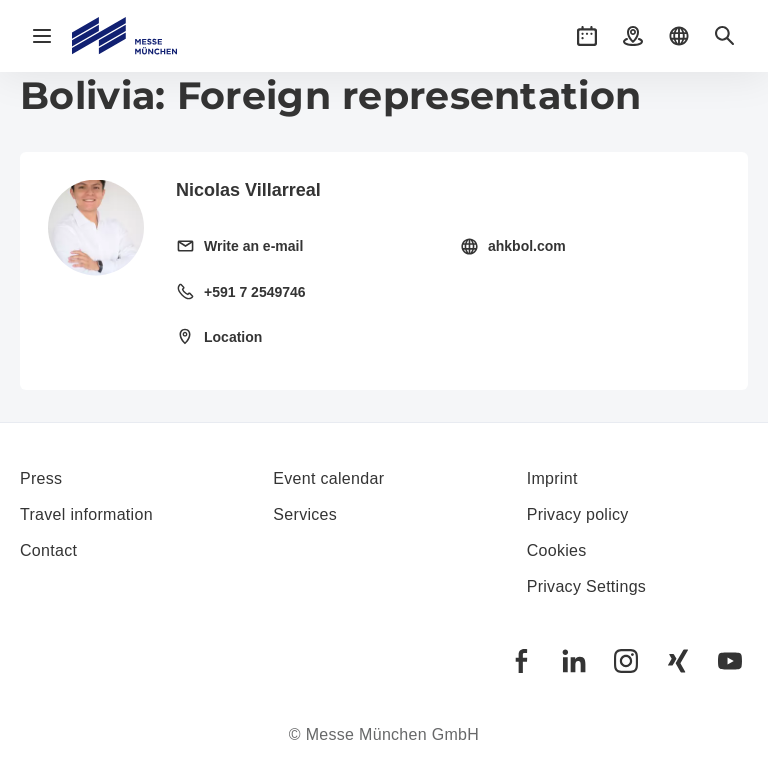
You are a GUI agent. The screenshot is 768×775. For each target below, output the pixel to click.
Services (305, 514)
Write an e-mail (253, 246)
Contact (48, 550)
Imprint (552, 478)
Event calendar (328, 478)
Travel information (86, 514)
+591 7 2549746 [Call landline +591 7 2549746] (255, 292)
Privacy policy (578, 514)
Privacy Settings (587, 586)
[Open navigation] (42, 36)
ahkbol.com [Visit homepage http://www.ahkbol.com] (527, 246)
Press (41, 478)
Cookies (557, 550)
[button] (587, 36)
